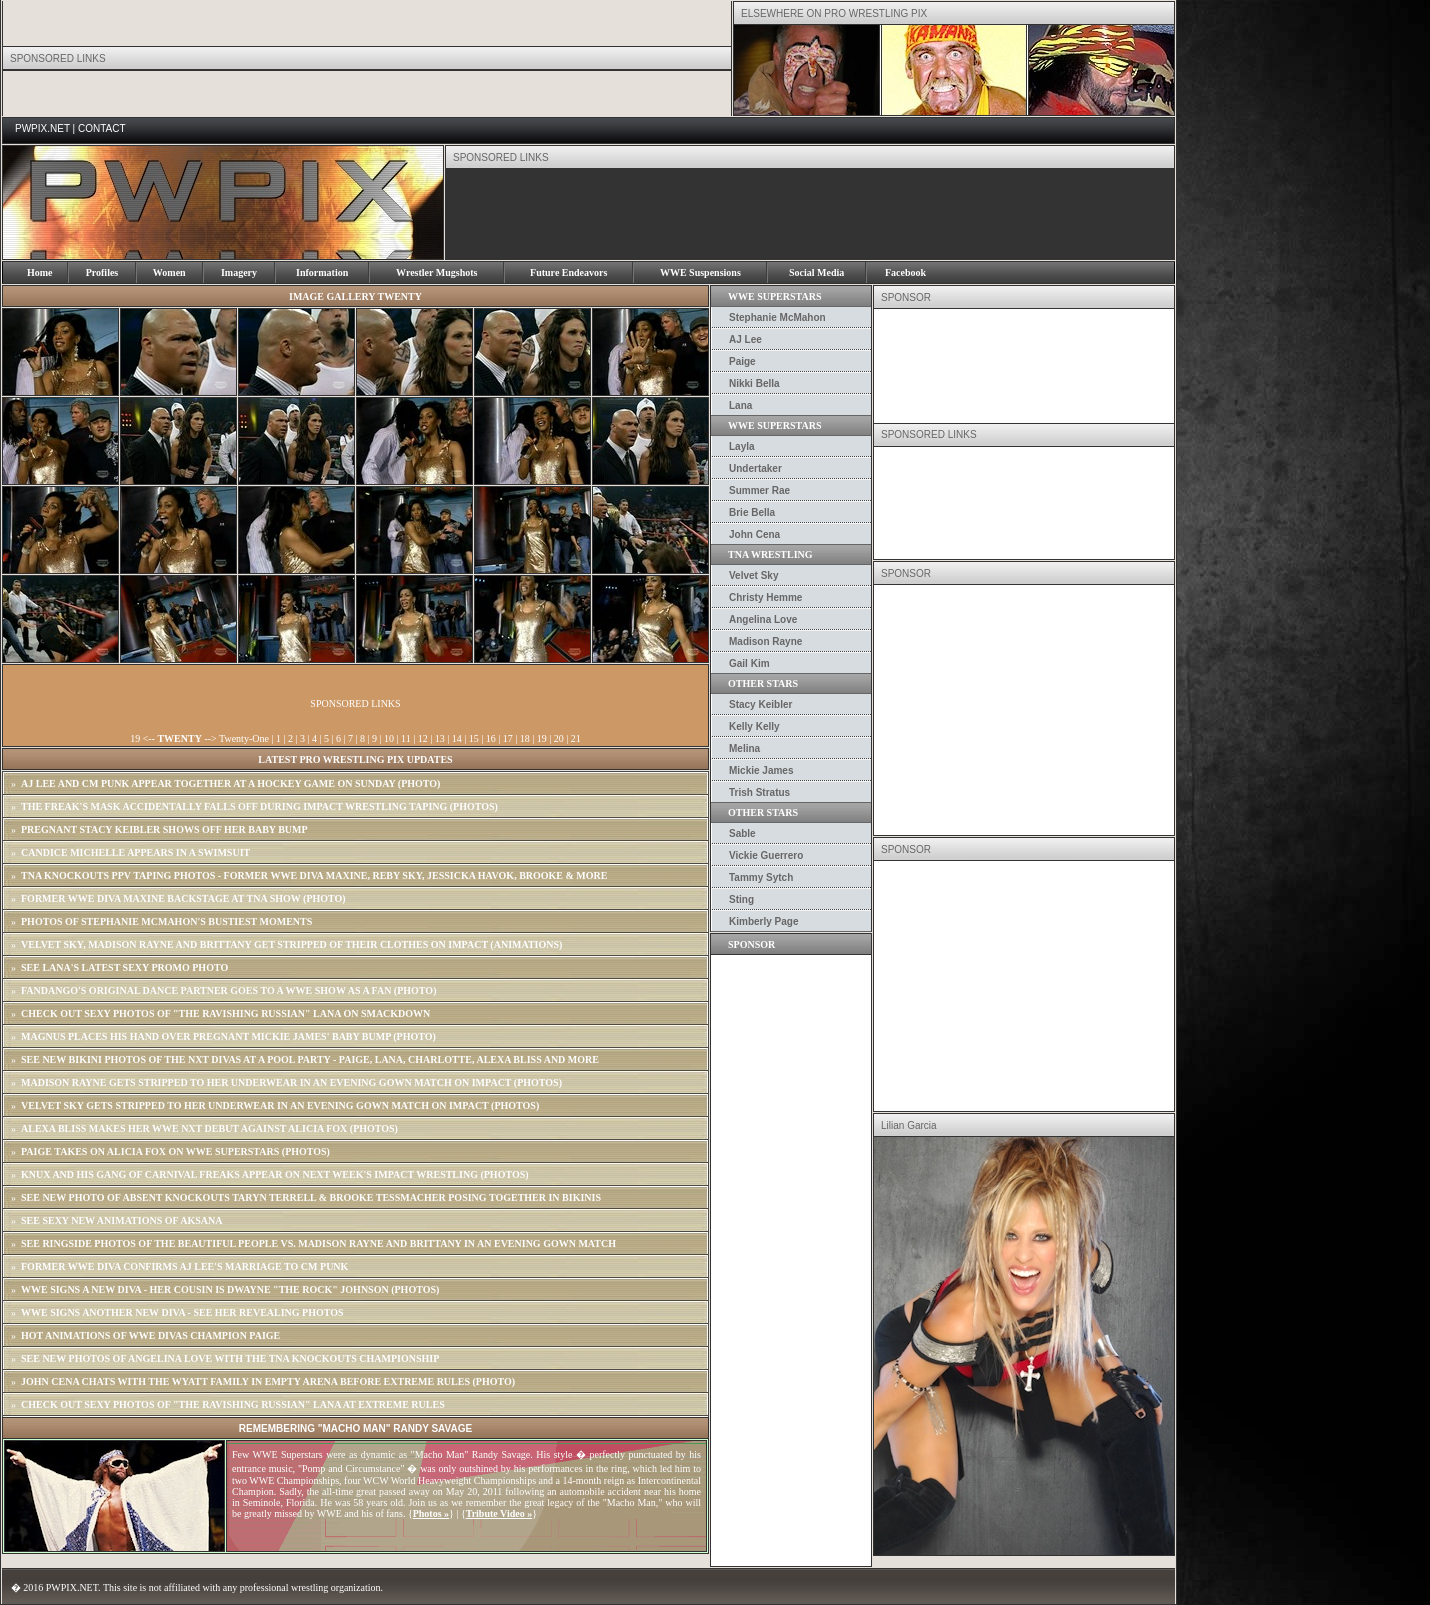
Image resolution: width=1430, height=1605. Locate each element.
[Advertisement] (810, 214)
